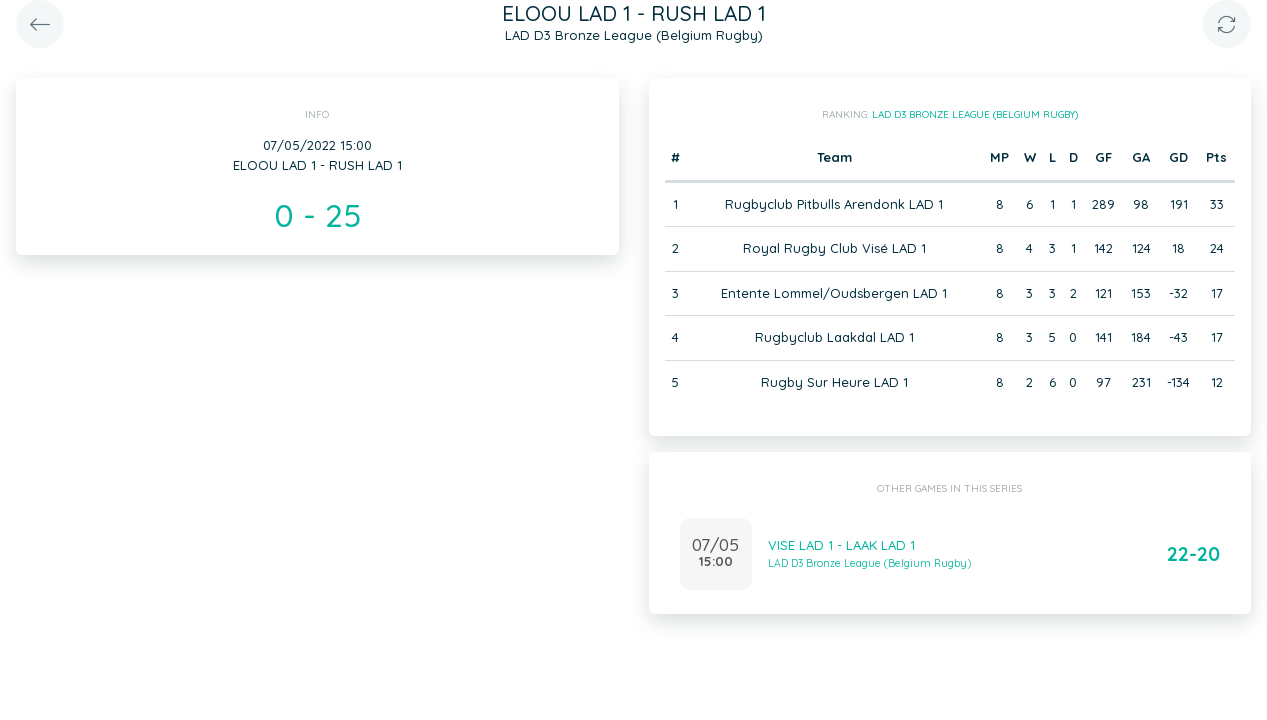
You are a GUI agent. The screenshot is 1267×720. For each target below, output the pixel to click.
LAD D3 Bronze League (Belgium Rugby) (975, 114)
